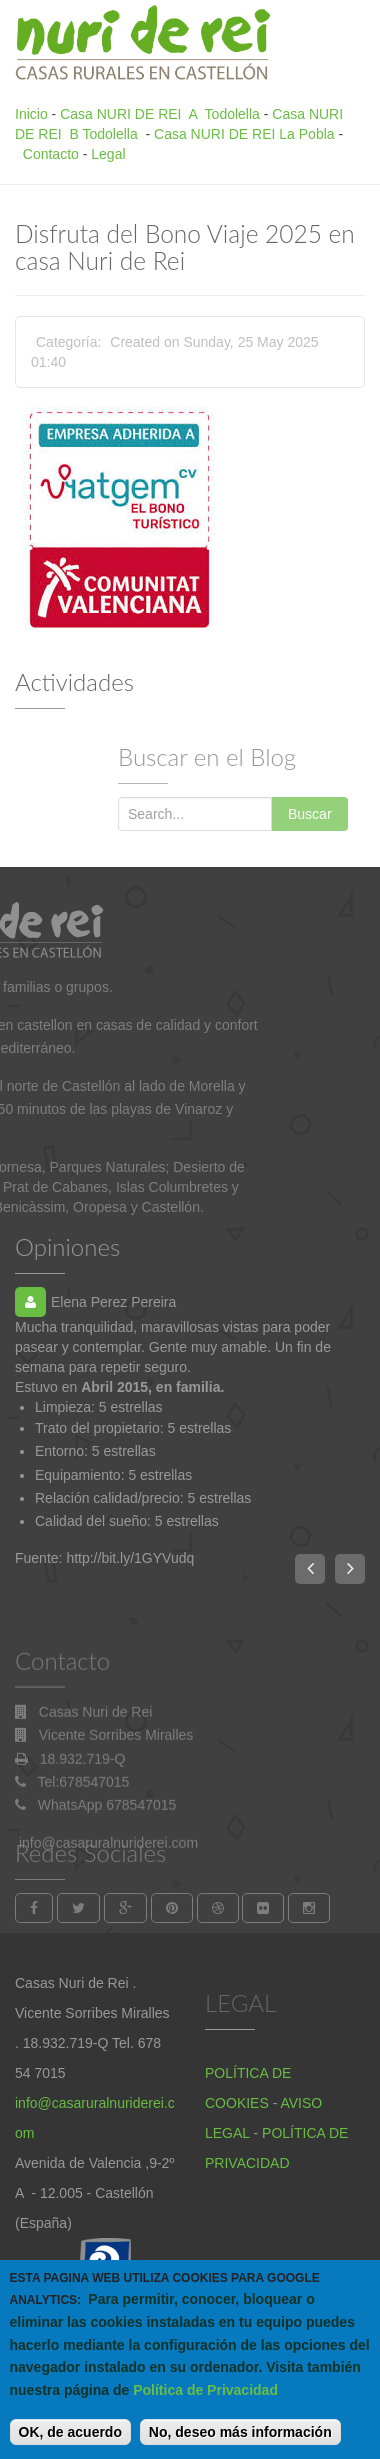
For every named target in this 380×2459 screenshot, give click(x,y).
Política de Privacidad (205, 2403)
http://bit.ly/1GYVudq (130, 1558)
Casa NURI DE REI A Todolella (160, 114)
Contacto (51, 154)
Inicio (31, 114)
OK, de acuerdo (70, 2445)
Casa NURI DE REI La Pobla (244, 134)
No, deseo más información (240, 2445)
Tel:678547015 (84, 1859)
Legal (108, 154)
